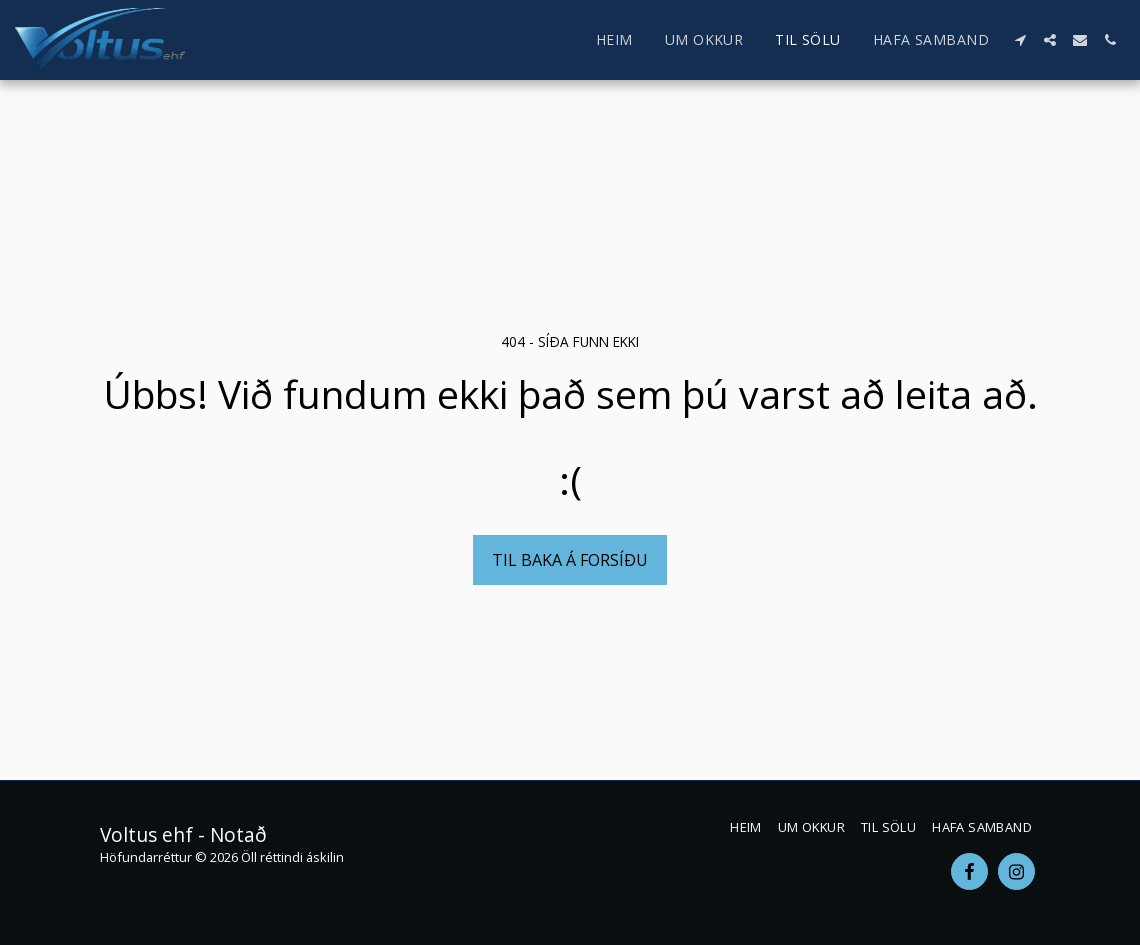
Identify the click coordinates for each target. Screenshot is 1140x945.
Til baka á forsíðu (570, 560)
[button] (1020, 40)
